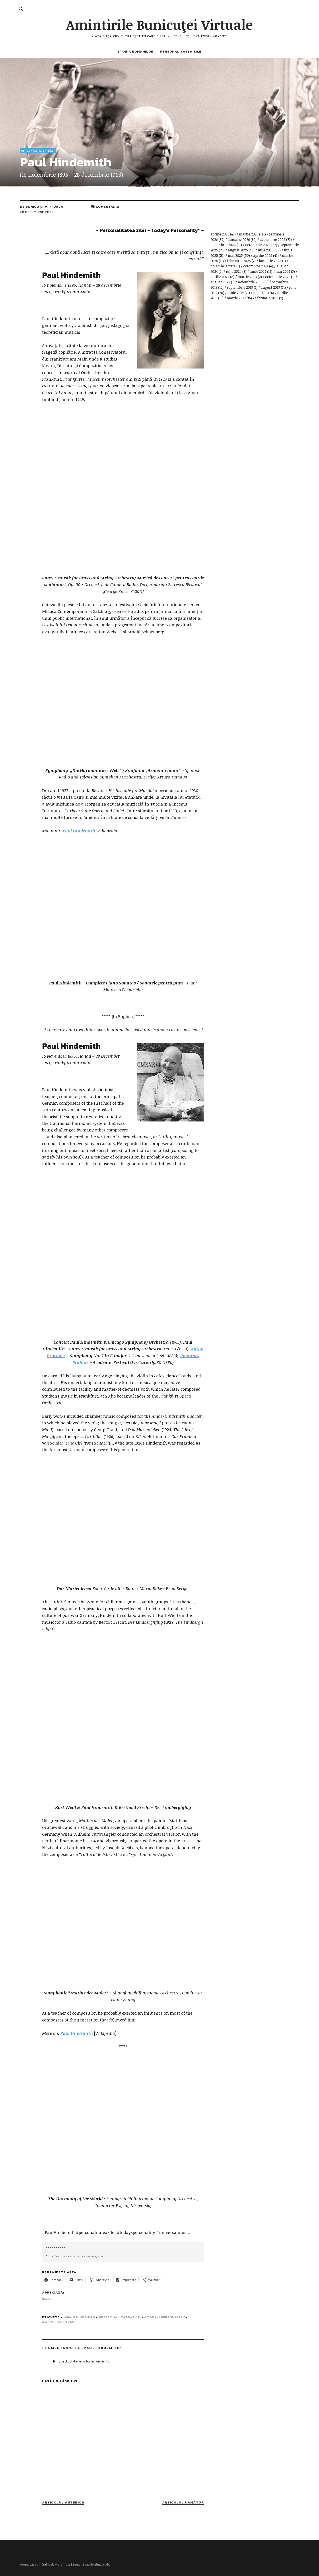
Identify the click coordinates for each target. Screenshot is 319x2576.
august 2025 (238, 250)
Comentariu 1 (109, 206)
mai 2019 (260, 292)
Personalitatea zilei (181, 51)
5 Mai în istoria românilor (90, 2361)
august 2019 (270, 287)
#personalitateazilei (120, 2317)
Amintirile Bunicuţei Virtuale (159, 24)
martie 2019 (236, 298)
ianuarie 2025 (270, 260)
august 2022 (220, 282)
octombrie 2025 (257, 244)
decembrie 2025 (272, 239)
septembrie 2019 (240, 287)
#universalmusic (59, 2321)
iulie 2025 (266, 250)
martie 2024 (247, 276)
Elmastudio (102, 2564)
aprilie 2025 (262, 255)
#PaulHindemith (79, 2317)
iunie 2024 (258, 271)
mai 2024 (283, 271)
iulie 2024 (233, 271)
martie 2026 (248, 234)
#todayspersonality (164, 2317)
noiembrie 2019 (250, 282)
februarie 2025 (239, 260)
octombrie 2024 (255, 266)
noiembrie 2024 (222, 266)
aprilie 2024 (219, 276)
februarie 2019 (266, 298)
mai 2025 (235, 255)
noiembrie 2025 (223, 244)
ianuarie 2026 (239, 239)
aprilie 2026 (219, 234)
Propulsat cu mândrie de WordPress (45, 2564)
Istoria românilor (135, 51)
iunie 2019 (236, 292)
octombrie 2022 (277, 276)
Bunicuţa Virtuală (44, 206)
